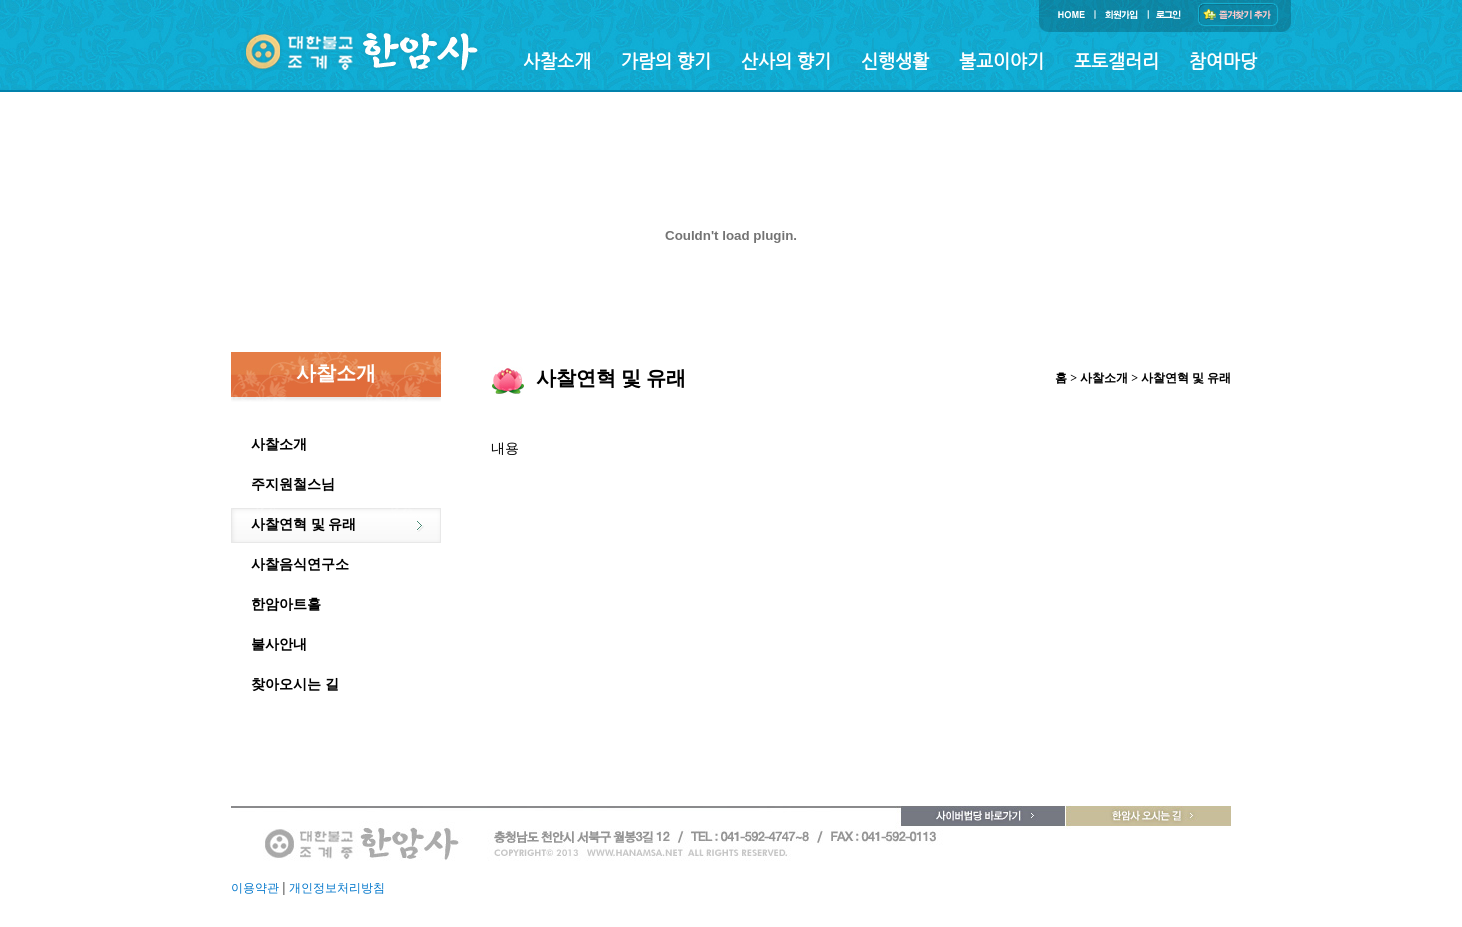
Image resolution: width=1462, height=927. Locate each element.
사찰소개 (557, 60)
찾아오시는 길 (295, 684)
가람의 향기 (666, 60)
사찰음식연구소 (300, 564)
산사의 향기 (786, 60)
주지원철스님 (293, 484)
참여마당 (1223, 60)
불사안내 (279, 644)
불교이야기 (1001, 60)
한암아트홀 (286, 604)
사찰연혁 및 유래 (303, 524)
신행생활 (895, 60)
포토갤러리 (1116, 60)
